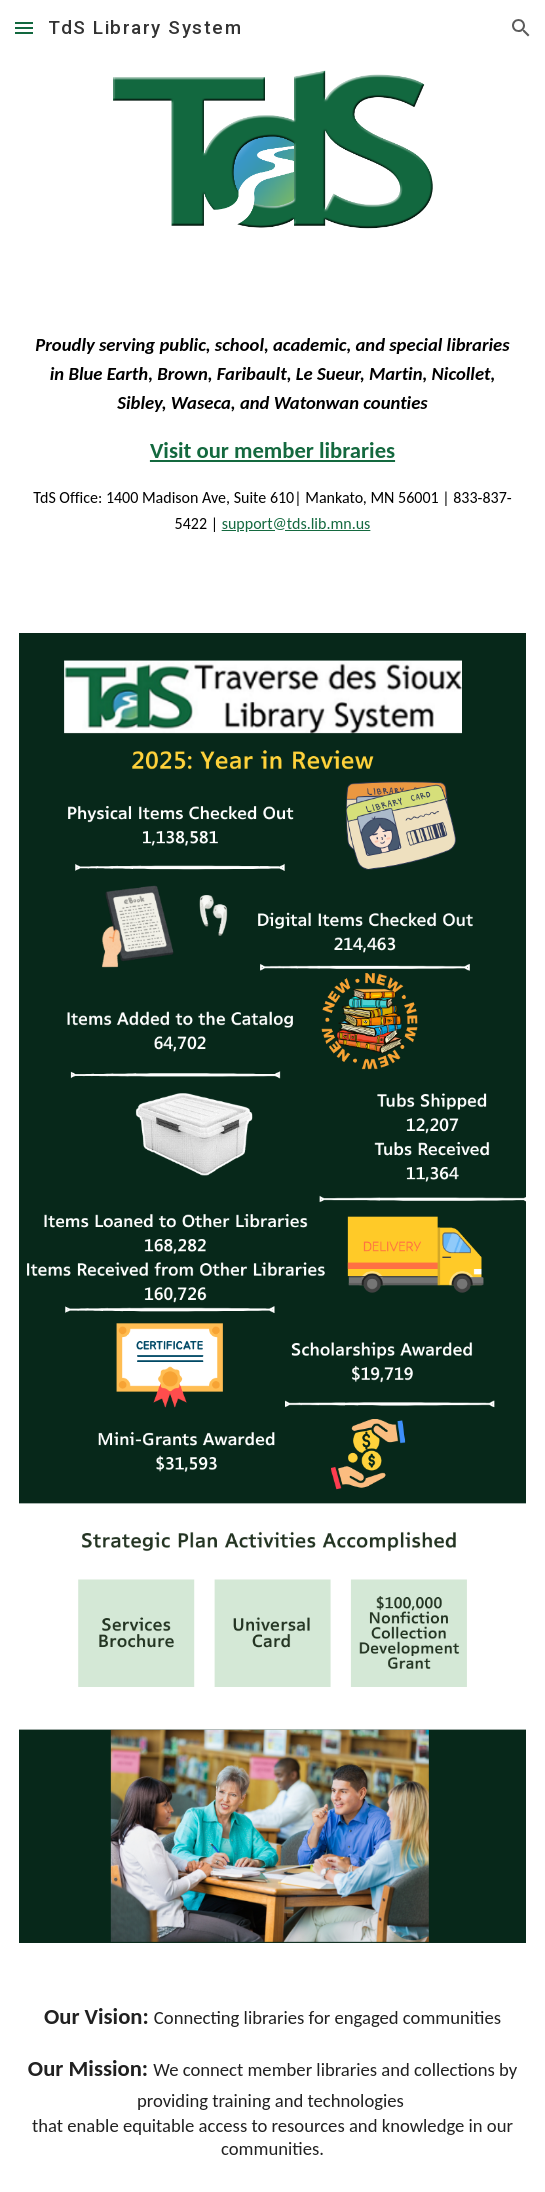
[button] (24, 27)
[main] (272, 416)
